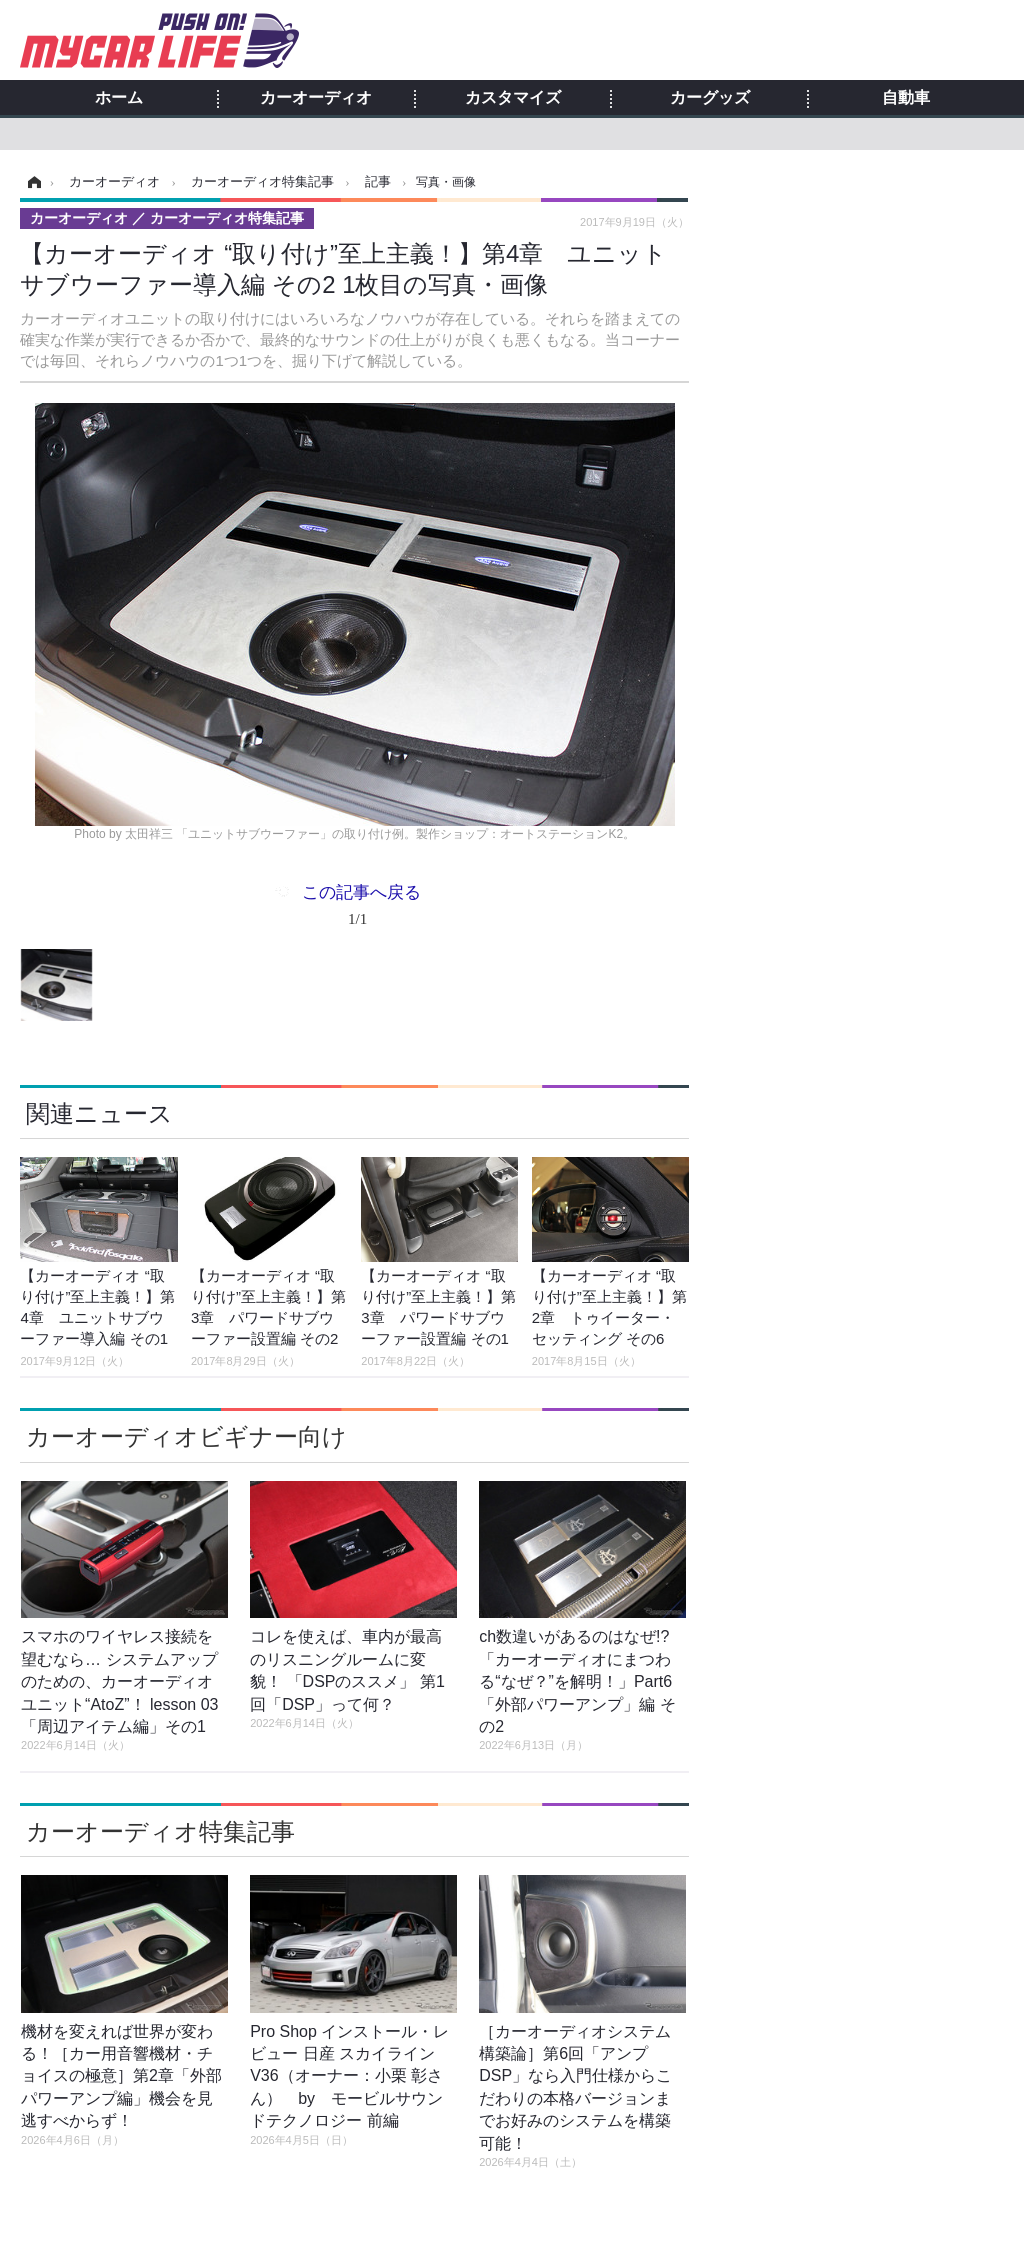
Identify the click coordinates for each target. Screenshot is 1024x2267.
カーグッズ (710, 98)
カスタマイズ (513, 98)
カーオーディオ (316, 98)
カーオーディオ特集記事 (160, 1831)
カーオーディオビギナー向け (186, 1436)
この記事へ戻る (361, 909)
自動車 (906, 98)
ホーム (119, 98)
